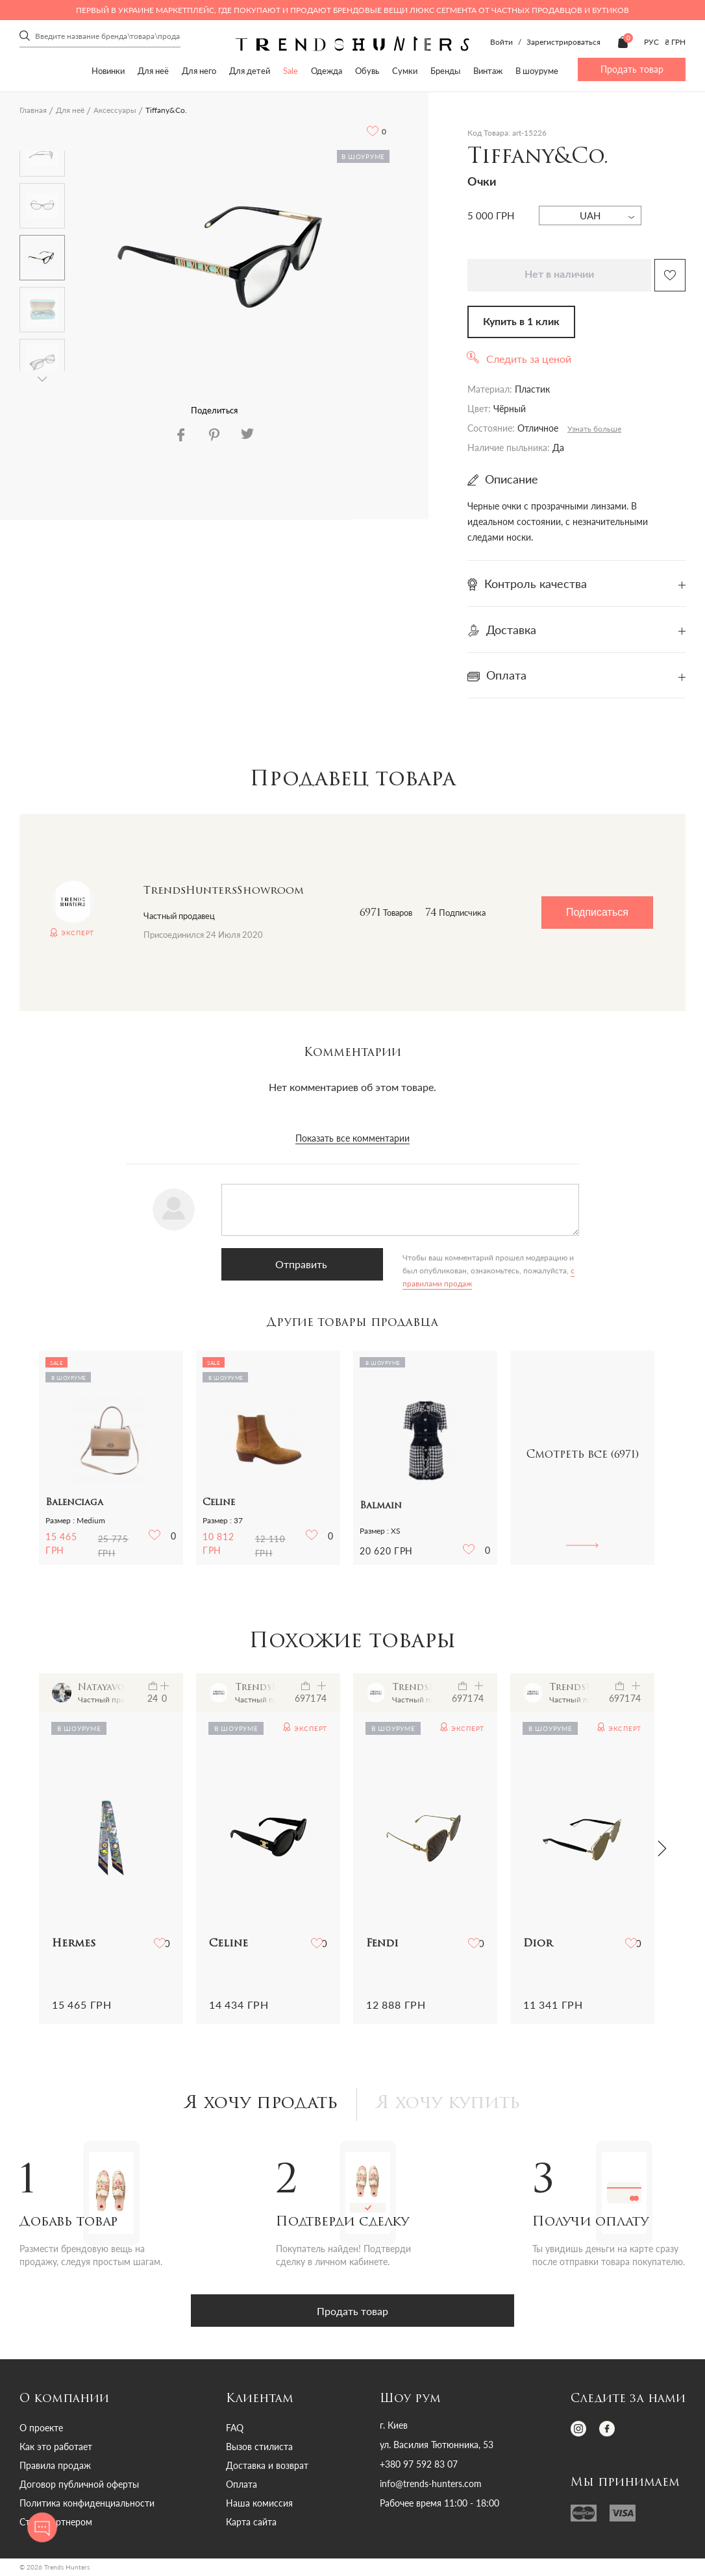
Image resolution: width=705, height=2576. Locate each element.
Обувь (367, 71)
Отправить (282, 1264)
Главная (33, 110)
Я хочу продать (258, 2105)
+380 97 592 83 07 (419, 2466)
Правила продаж (55, 2467)
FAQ (234, 2429)
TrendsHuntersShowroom (223, 891)
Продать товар (631, 69)
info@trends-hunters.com (431, 2485)
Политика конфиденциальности (87, 2504)
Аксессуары (114, 110)
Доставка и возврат (267, 2467)
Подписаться (597, 912)
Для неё (153, 71)
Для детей (249, 71)
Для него (199, 71)
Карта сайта (251, 2523)
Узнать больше (594, 429)
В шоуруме (536, 71)
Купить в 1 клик (521, 322)
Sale (290, 71)
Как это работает (55, 2448)
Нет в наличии (559, 274)
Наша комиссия (259, 2504)
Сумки (404, 71)
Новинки (108, 71)
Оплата (241, 2486)
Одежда (326, 71)
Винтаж (487, 71)
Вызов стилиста (259, 2448)
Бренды (445, 71)
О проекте (41, 2429)
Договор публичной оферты (79, 2486)
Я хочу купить (452, 2105)
